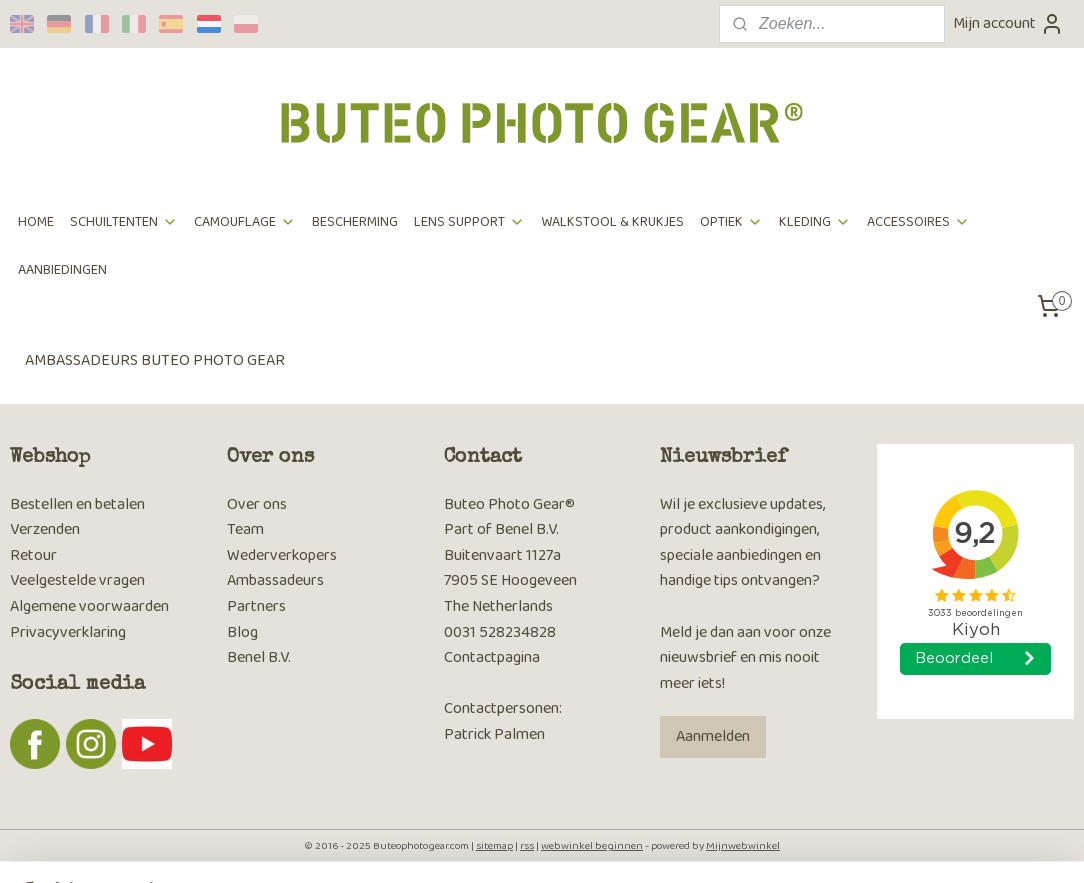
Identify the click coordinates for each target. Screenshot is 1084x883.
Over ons (257, 504)
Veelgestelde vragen (77, 580)
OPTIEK (731, 222)
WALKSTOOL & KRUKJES (612, 222)
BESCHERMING (355, 222)
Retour (33, 555)
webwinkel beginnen (592, 846)
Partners (256, 606)
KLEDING (815, 222)
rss (527, 846)
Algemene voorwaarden (89, 606)
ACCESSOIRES (918, 222)
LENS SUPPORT (469, 222)
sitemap (494, 846)
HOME (36, 222)
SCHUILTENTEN (124, 222)
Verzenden (45, 529)
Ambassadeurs (275, 580)
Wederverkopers (282, 555)
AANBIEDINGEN (62, 270)
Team (245, 529)
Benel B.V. (259, 657)
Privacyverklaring (68, 632)
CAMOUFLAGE (245, 222)
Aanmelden (713, 736)
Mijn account (1008, 23)
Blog (242, 632)
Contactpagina (492, 657)
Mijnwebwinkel (743, 846)
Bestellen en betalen (77, 504)
